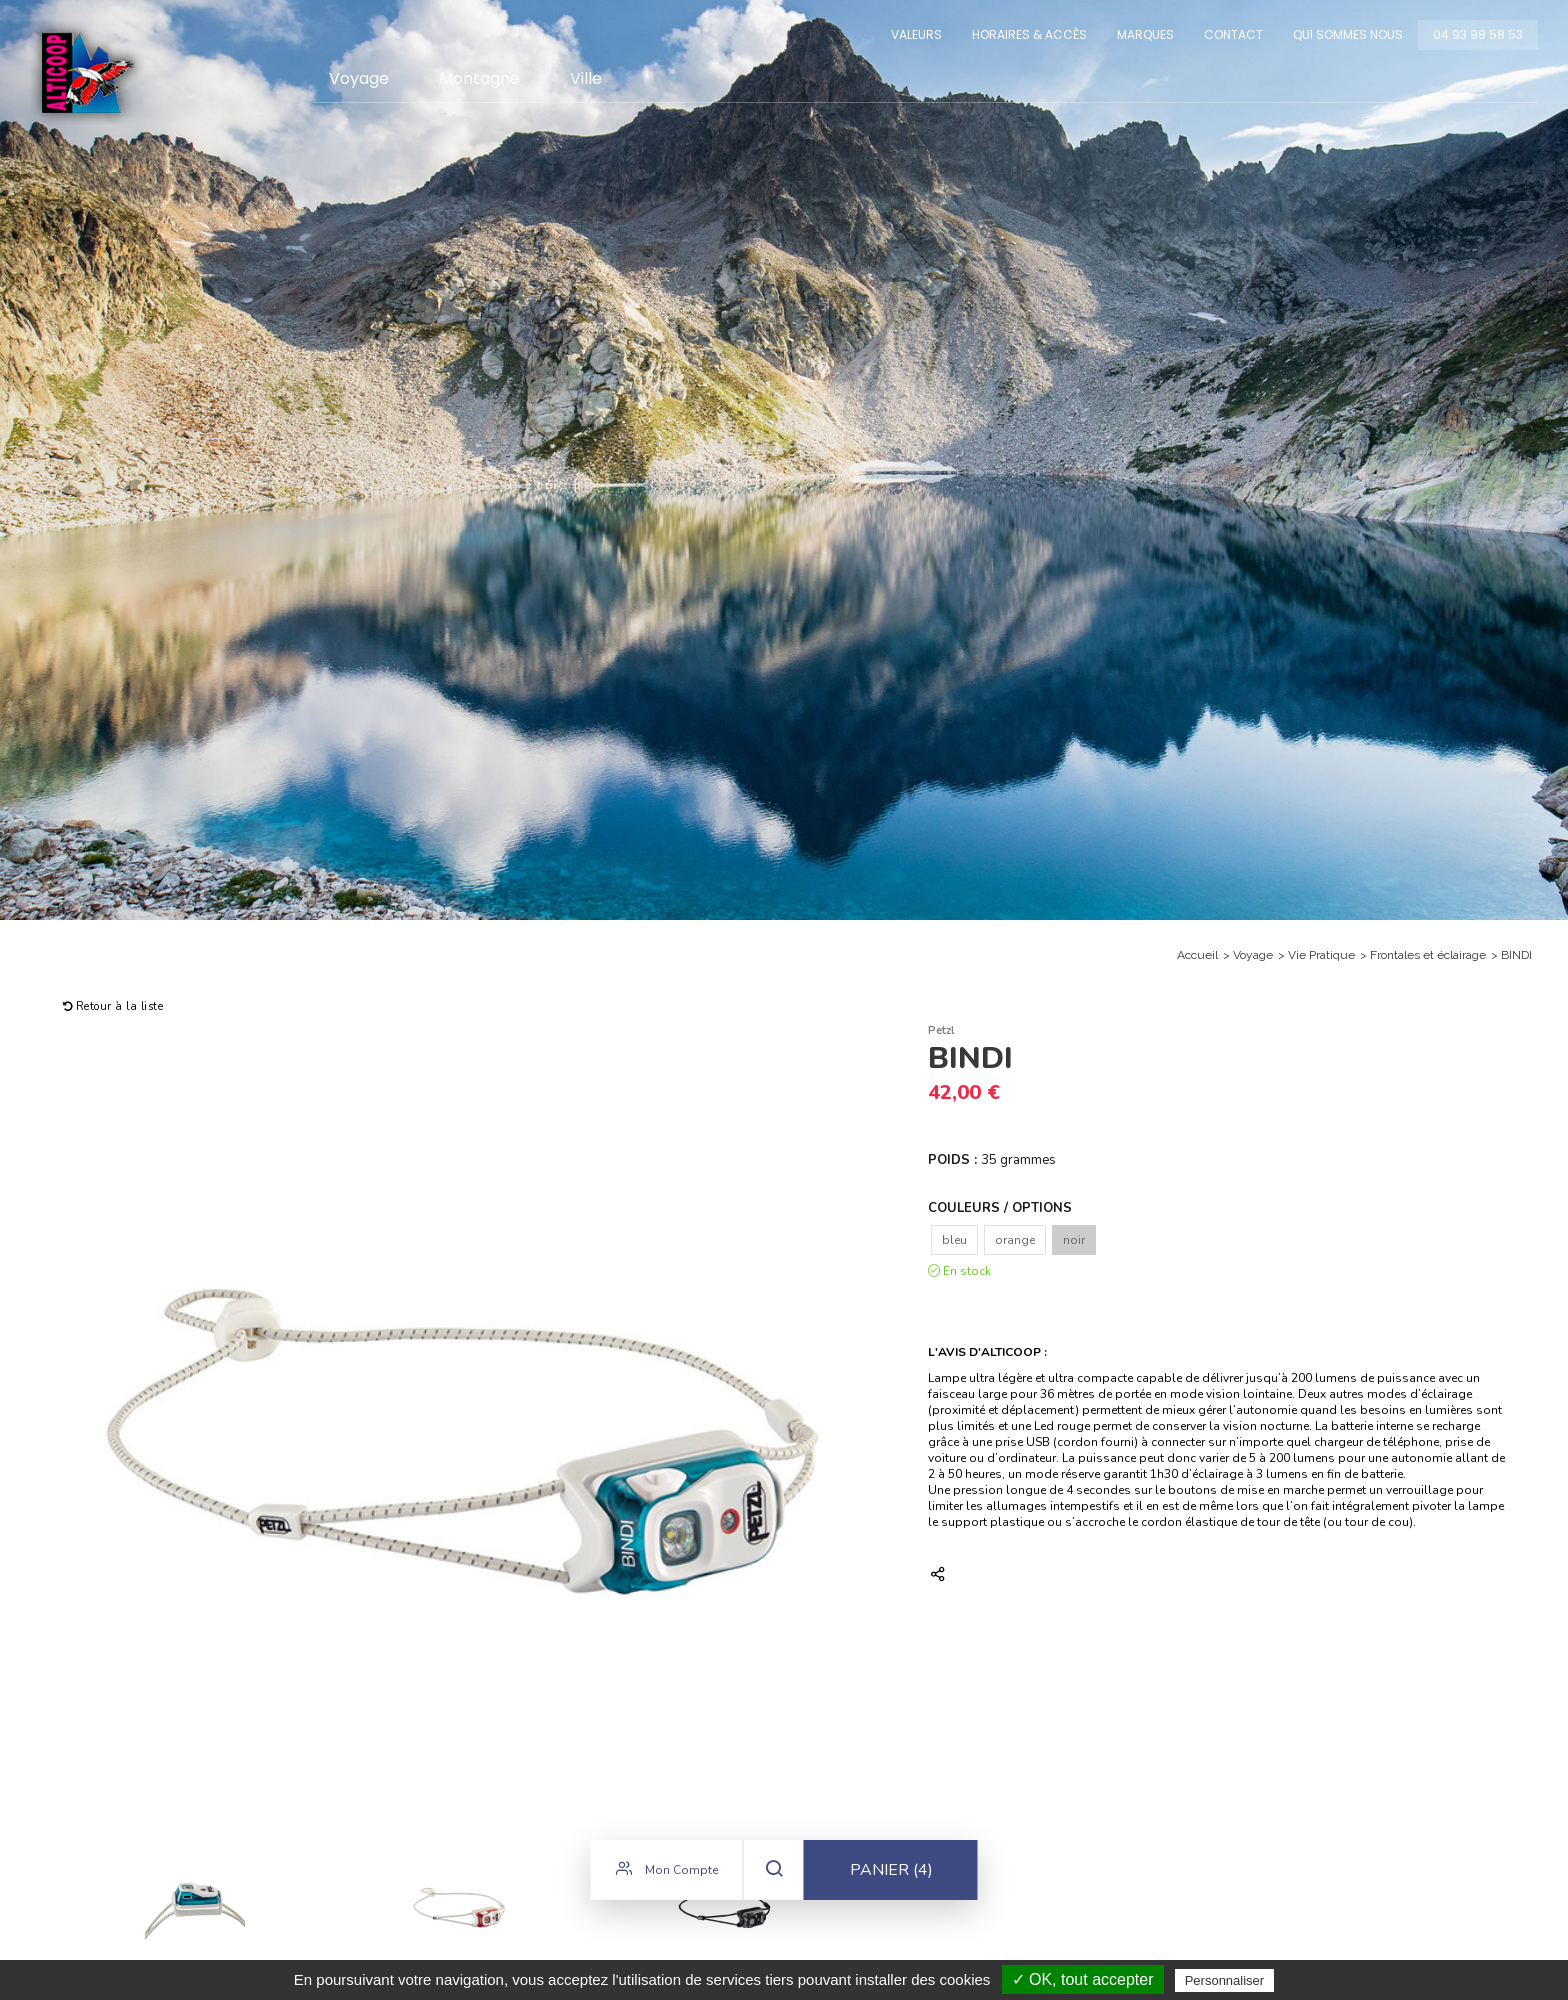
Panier (891, 1875)
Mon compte (667, 1874)
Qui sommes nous (1348, 34)
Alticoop (87, 72)
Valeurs (916, 34)
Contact (1233, 34)
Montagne (479, 78)
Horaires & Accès (1029, 34)
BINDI (1516, 955)
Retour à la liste (113, 1006)
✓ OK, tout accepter (1083, 1979)
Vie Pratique (1321, 955)
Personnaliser (1225, 1980)
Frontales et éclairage (1428, 955)
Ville (586, 78)
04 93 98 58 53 (1478, 34)
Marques (1145, 34)
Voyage (359, 78)
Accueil (1197, 955)
